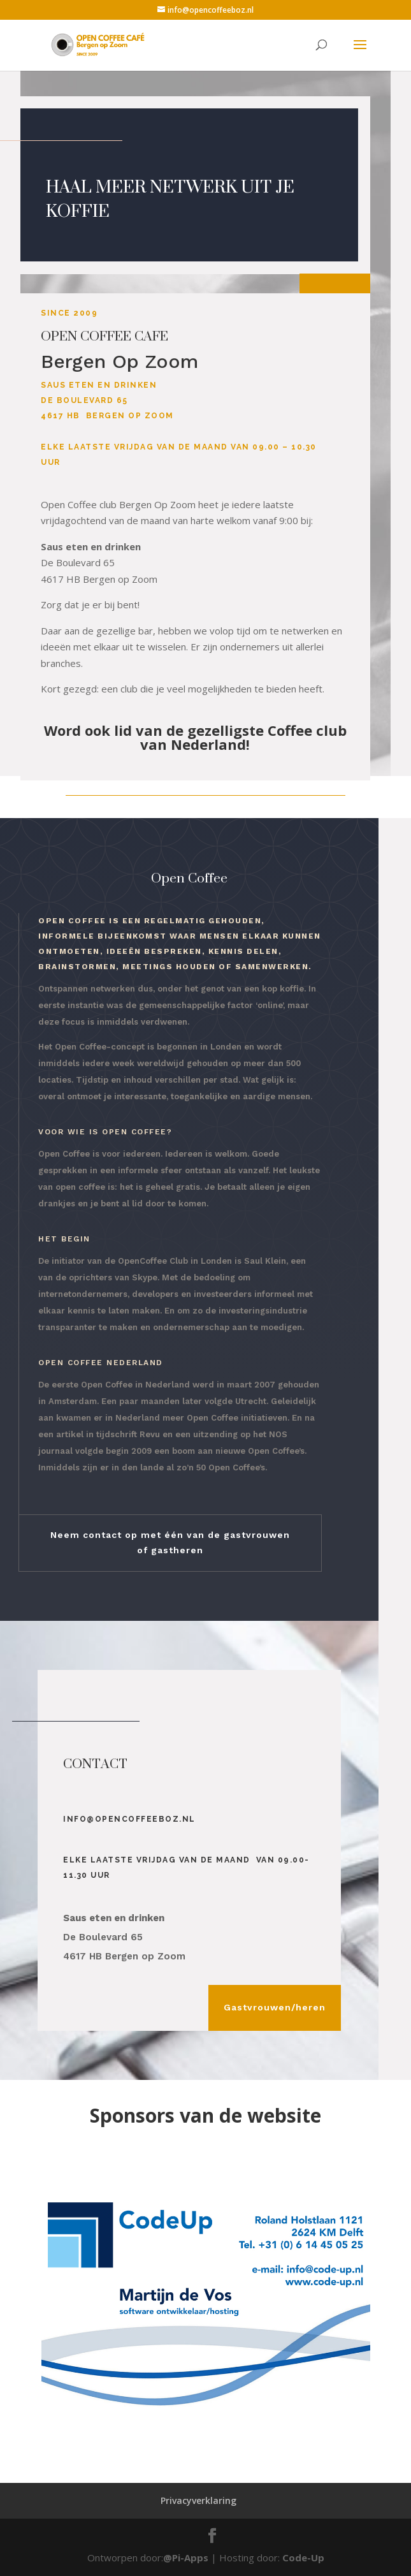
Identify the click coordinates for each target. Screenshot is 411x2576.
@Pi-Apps (185, 2557)
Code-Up (303, 2557)
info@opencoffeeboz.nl (129, 1819)
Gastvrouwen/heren (275, 2007)
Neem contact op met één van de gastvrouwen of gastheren (170, 1542)
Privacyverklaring (198, 2500)
